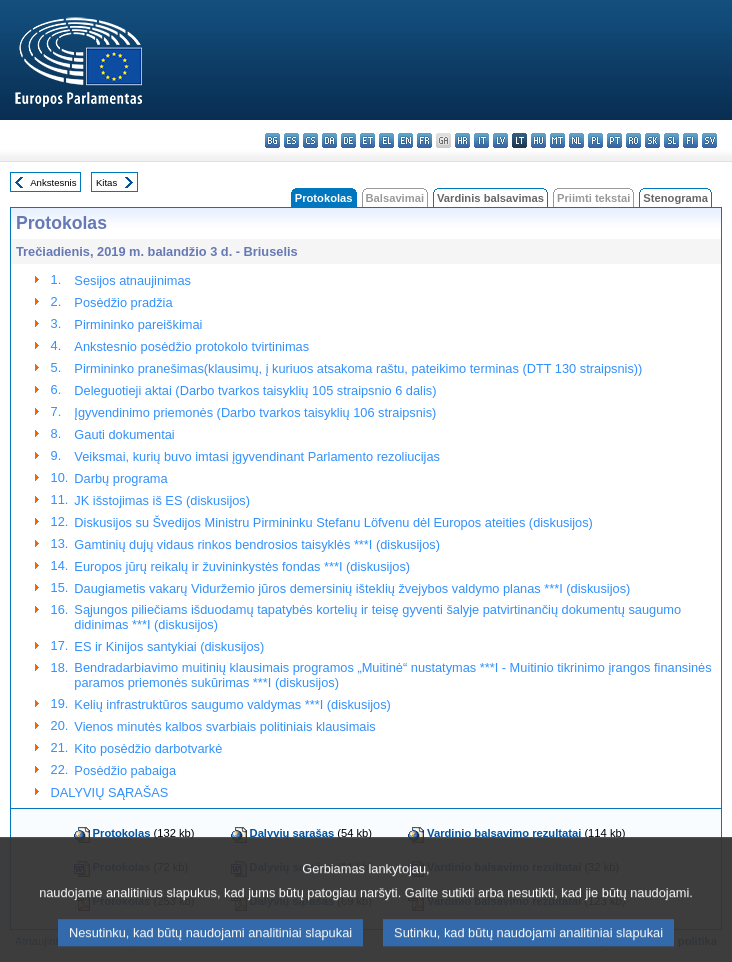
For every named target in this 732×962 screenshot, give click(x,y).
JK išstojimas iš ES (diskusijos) (162, 500)
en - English (405, 140)
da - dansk (329, 140)
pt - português (614, 140)
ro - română (633, 140)
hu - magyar (538, 140)
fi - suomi (690, 140)
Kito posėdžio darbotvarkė (148, 748)
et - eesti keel (367, 140)
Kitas (106, 182)
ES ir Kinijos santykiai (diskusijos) (169, 646)
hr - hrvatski (462, 140)
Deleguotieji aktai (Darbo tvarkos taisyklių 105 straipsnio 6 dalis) (255, 390)
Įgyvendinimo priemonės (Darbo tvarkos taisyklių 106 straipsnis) (255, 412)
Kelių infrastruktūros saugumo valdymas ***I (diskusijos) (232, 704)
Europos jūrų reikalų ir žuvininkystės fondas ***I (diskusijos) (242, 566)
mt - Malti (557, 140)
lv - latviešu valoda (500, 140)
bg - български (272, 140)
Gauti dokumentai (124, 434)
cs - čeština (310, 140)
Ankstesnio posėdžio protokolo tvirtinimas (191, 346)
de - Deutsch (348, 140)
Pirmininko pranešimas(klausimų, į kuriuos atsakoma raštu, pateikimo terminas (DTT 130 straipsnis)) (358, 368)
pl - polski (595, 140)
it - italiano (481, 140)
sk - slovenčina (652, 140)
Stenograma (675, 198)
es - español (291, 140)
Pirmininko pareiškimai (138, 324)
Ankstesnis (53, 182)
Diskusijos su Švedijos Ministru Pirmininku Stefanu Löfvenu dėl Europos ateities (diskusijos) (333, 522)
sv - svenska (709, 140)
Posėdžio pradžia (123, 302)
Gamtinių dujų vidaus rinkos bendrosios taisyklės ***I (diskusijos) (257, 544)
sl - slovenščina (671, 140)
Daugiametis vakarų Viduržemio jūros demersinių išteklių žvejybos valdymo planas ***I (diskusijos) (352, 588)
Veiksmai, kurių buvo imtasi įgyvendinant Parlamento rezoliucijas (257, 456)
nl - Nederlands (576, 140)
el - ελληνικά (386, 140)
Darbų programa (120, 478)
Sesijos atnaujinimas (132, 280)
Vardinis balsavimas (490, 198)
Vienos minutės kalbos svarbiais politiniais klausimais (224, 726)
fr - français (424, 140)
